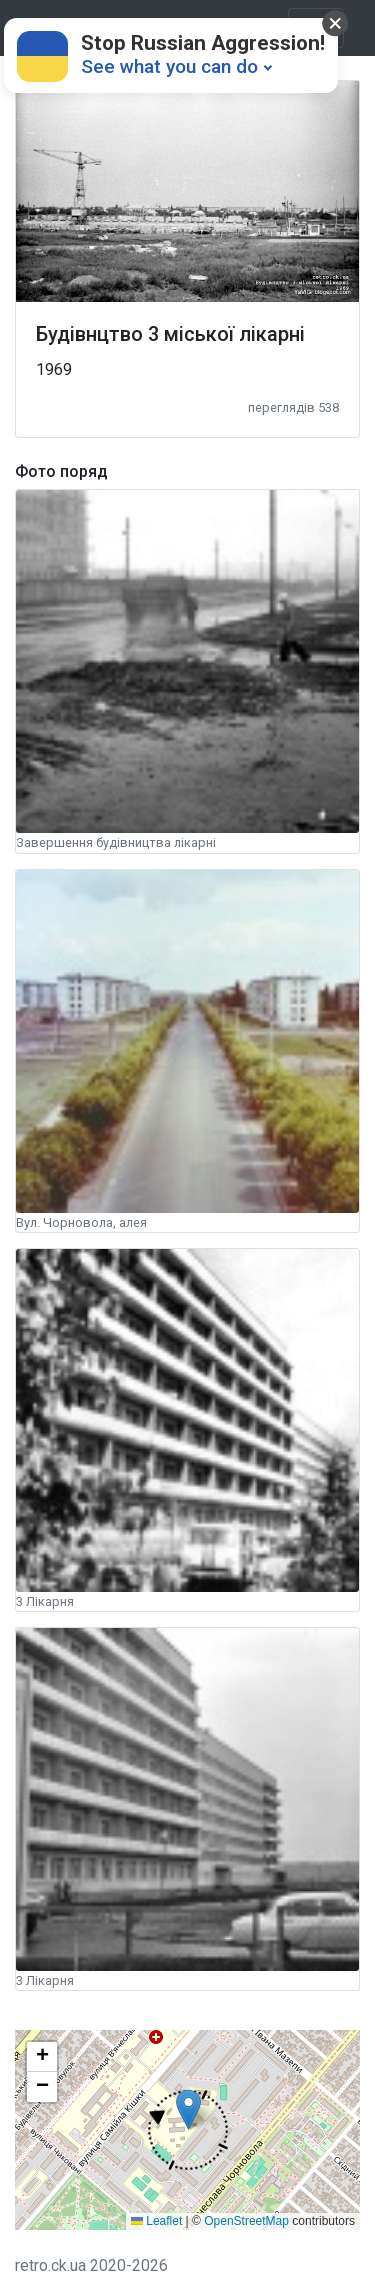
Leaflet (156, 2221)
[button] (188, 2130)
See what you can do (169, 66)
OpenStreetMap (246, 2221)
